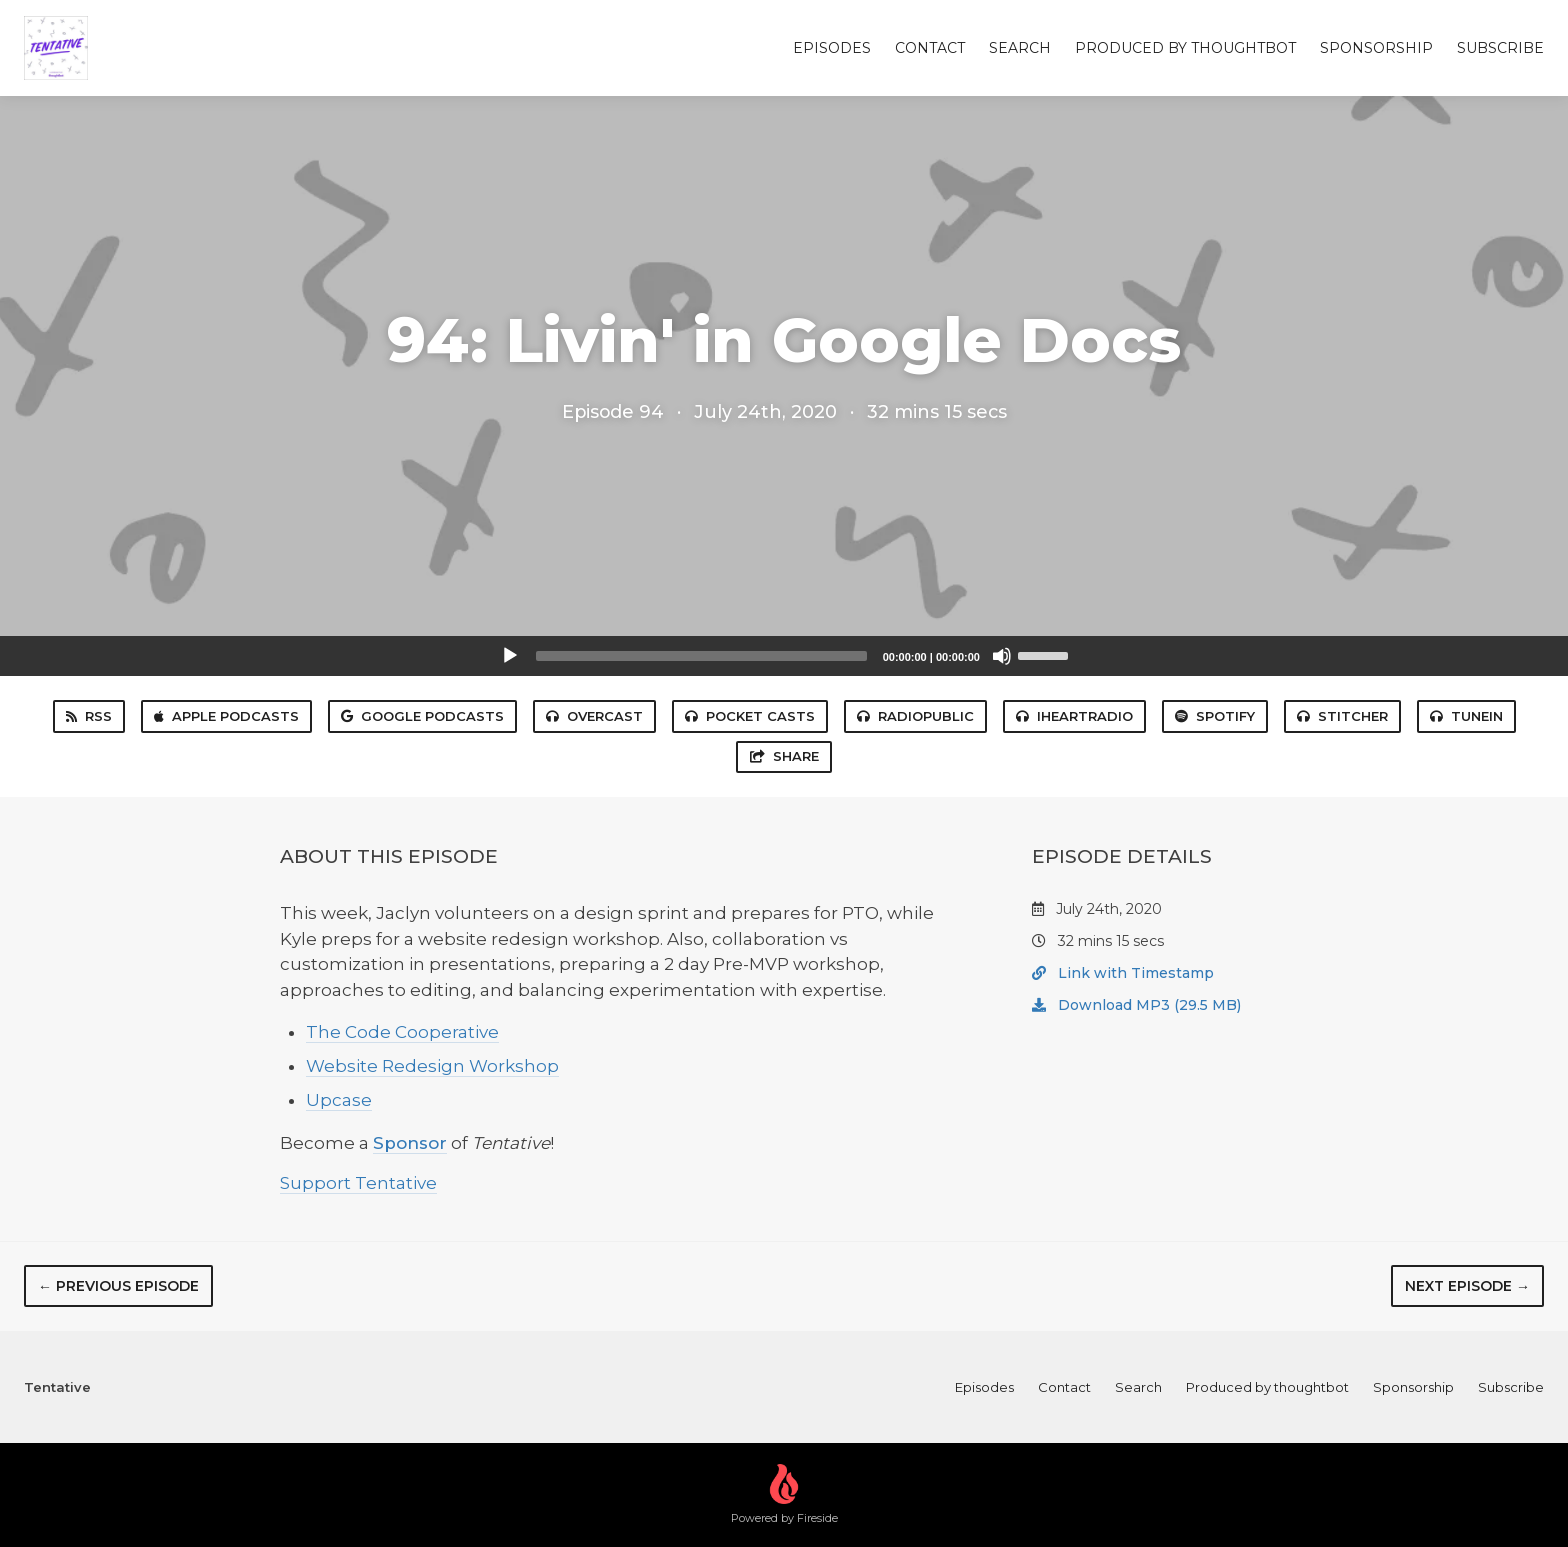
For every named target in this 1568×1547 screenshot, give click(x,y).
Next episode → (1467, 1286)
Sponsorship (1376, 48)
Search (1020, 48)
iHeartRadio (1074, 716)
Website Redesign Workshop (432, 1066)
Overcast (594, 716)
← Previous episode (118, 1286)
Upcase (339, 1100)
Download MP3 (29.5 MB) (1136, 1005)
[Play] (510, 656)
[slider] (701, 656)
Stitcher (1342, 716)
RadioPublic (915, 716)
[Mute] (1002, 656)
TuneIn (1466, 716)
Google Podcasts (422, 716)
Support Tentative (358, 1183)
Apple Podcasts (226, 716)
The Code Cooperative (402, 1032)
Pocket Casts (750, 716)
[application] (784, 656)
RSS (89, 716)
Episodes (832, 48)
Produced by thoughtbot (1185, 48)
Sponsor (410, 1143)
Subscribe (1500, 48)
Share (784, 756)
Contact (930, 48)
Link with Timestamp (1123, 973)
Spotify (1215, 716)
